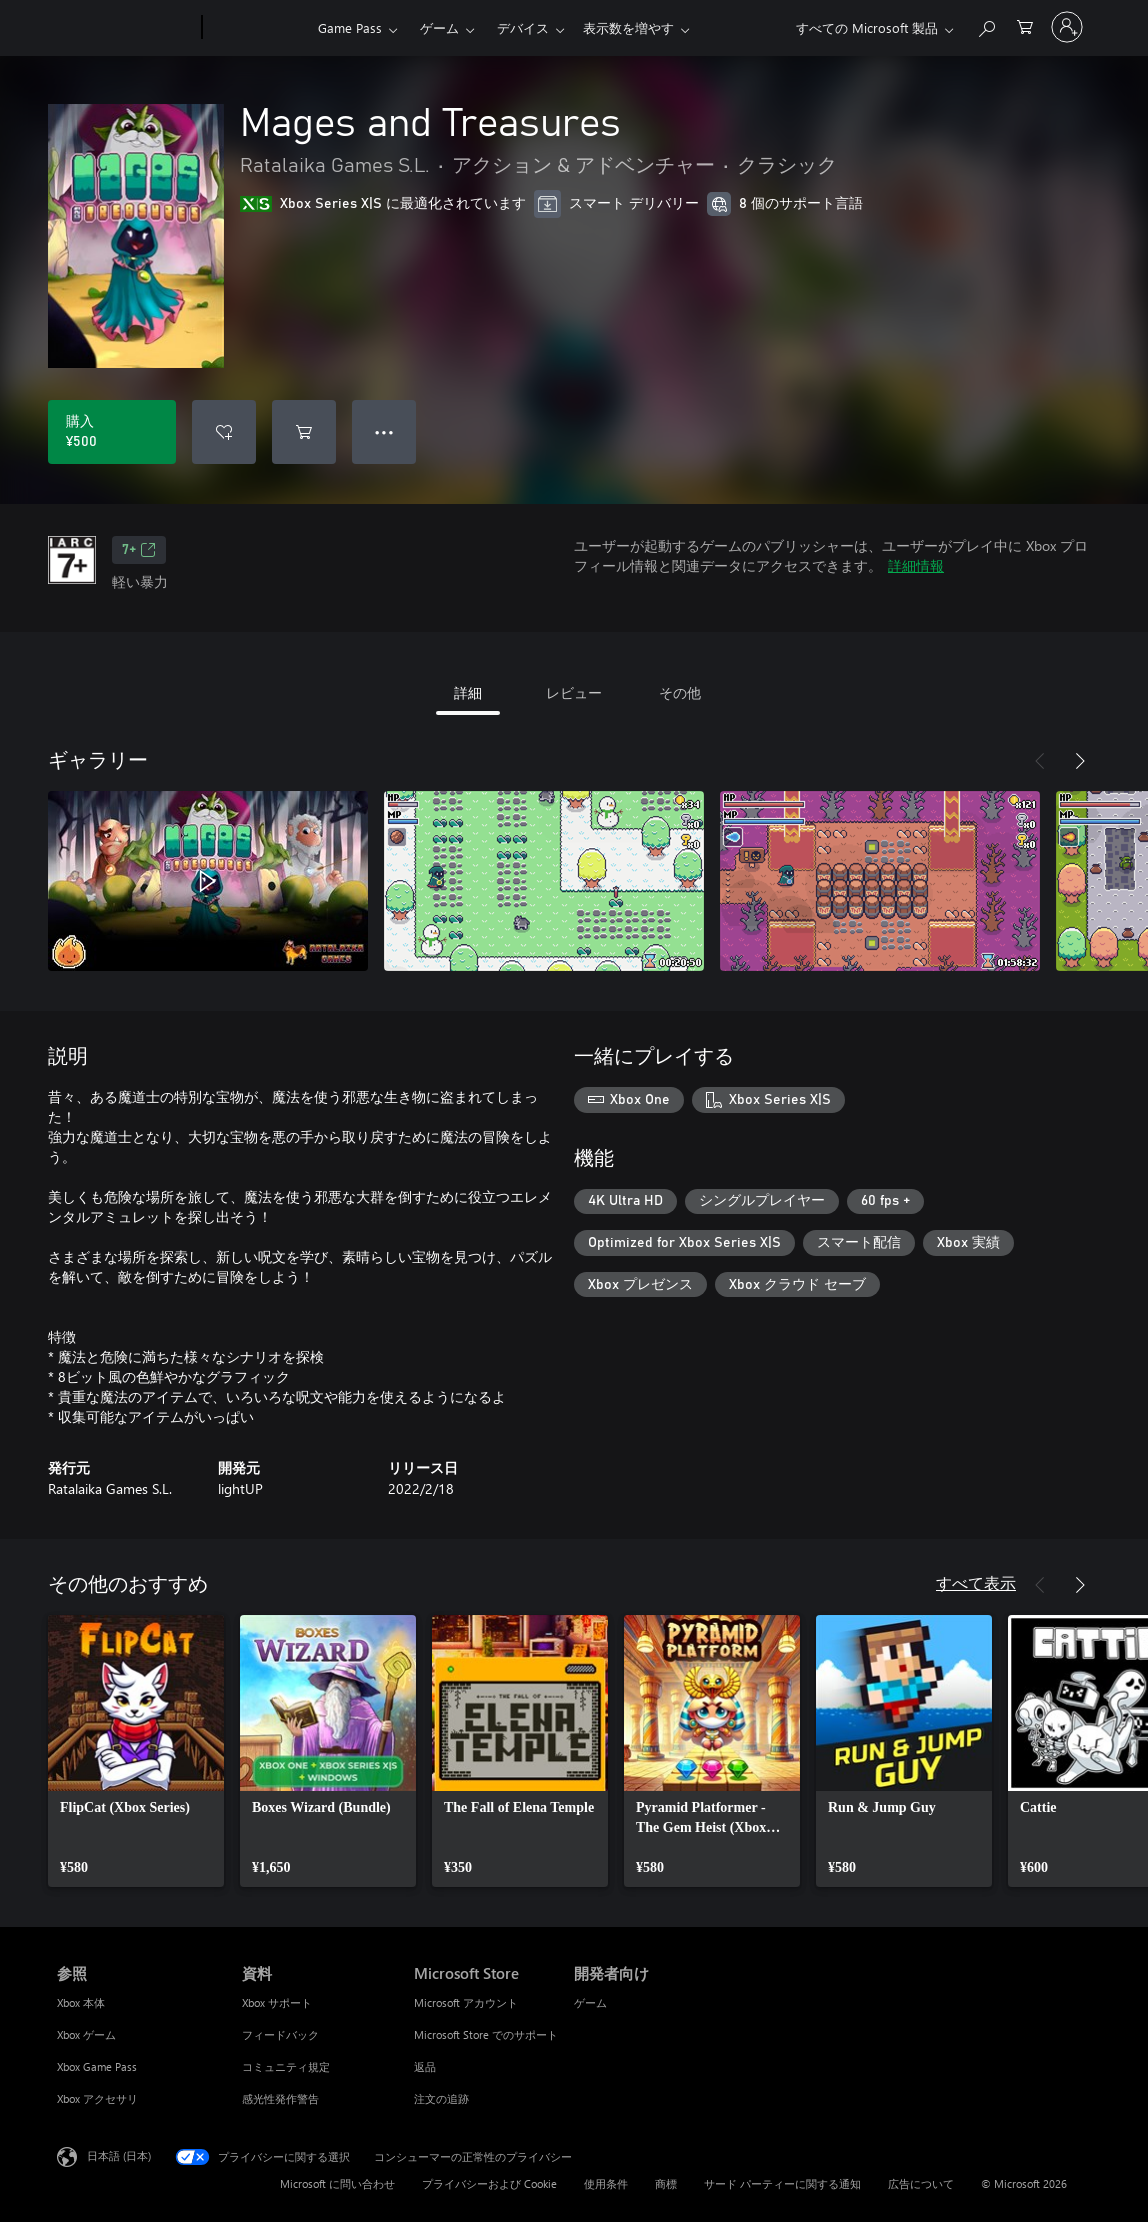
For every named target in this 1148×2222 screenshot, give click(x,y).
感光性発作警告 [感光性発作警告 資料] (280, 2098)
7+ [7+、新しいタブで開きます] (139, 550)
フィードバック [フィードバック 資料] (280, 2034)
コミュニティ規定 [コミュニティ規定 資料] (286, 2066)
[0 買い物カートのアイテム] (1025, 25)
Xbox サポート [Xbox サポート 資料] (277, 2002)
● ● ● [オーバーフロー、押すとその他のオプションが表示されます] (384, 431)
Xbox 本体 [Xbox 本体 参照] (81, 2002)
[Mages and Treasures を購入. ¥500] (112, 432)
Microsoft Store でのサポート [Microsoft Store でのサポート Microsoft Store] (486, 2034)
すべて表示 (976, 1582)
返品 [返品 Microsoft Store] (425, 2066)
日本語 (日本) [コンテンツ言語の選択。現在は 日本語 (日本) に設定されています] (119, 2155)
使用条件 (606, 2183)
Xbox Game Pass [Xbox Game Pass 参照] (97, 2066)
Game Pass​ (350, 27)
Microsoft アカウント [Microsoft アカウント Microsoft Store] (466, 2002)
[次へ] (1080, 761)
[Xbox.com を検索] (986, 25)
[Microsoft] (125, 28)
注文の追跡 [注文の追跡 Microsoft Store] (441, 2098)
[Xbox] (257, 28)
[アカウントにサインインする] (1067, 27)
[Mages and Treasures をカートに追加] (304, 432)
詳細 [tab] (468, 692)
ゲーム (439, 27)
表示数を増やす (628, 27)
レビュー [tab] (574, 692)
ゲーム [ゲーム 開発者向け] (590, 2002)
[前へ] (1040, 761)
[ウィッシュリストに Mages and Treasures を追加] (224, 432)
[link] (136, 1751)
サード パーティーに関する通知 (782, 2183)
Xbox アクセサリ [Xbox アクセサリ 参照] (97, 2098)
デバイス (523, 27)
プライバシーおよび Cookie (489, 2183)
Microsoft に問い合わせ (337, 2183)
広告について (921, 2183)
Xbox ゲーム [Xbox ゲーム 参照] (86, 2034)
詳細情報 (916, 565)
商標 (666, 2183)
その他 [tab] (680, 692)
